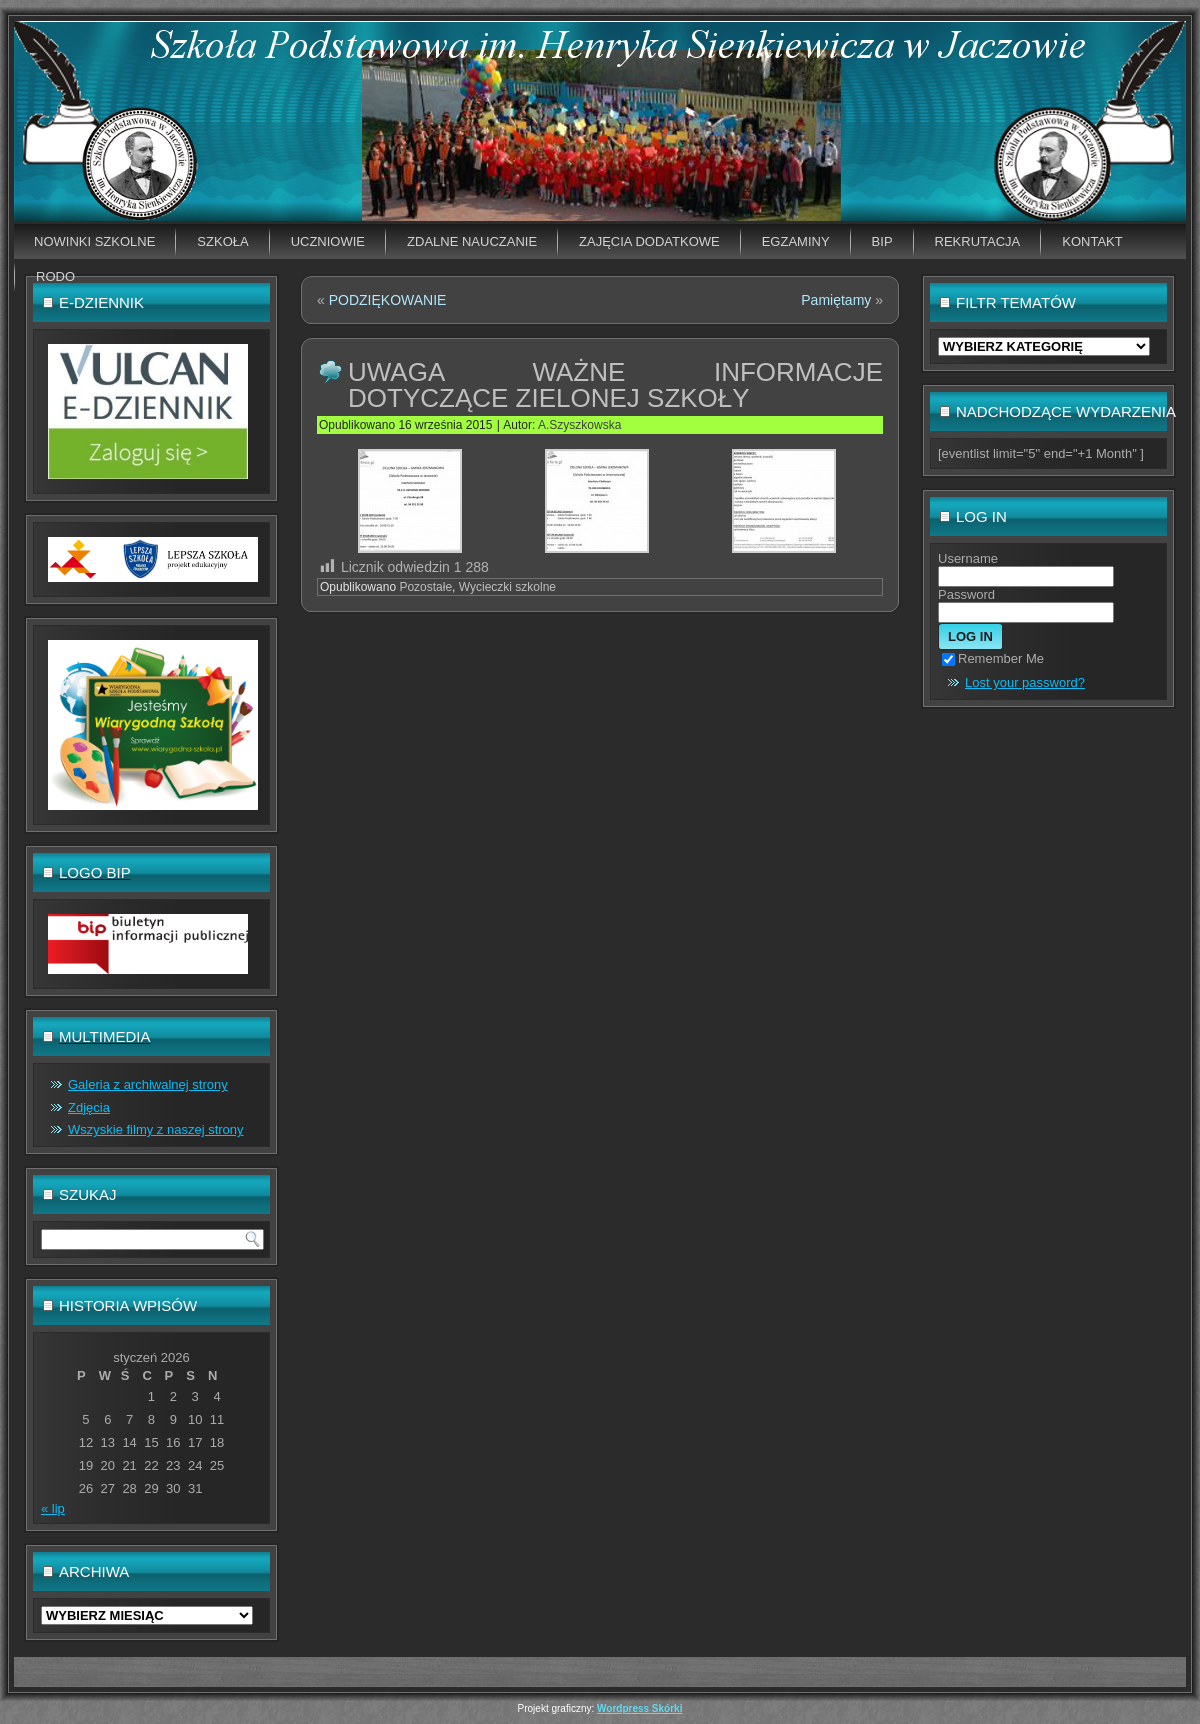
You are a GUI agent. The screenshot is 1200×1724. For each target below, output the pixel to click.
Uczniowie (328, 241)
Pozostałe (425, 587)
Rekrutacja (978, 241)
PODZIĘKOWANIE (388, 300)
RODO (55, 276)
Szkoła (222, 241)
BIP (882, 241)
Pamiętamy (836, 300)
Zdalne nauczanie (472, 241)
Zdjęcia (89, 1107)
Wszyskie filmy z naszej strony (156, 1129)
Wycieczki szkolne (507, 587)
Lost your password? (1025, 682)
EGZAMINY (796, 241)
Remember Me (993, 658)
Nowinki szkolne (94, 241)
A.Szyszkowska (579, 425)
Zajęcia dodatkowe (649, 241)
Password (966, 594)
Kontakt (1092, 241)
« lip (53, 1508)
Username (968, 558)
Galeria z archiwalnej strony (148, 1084)
